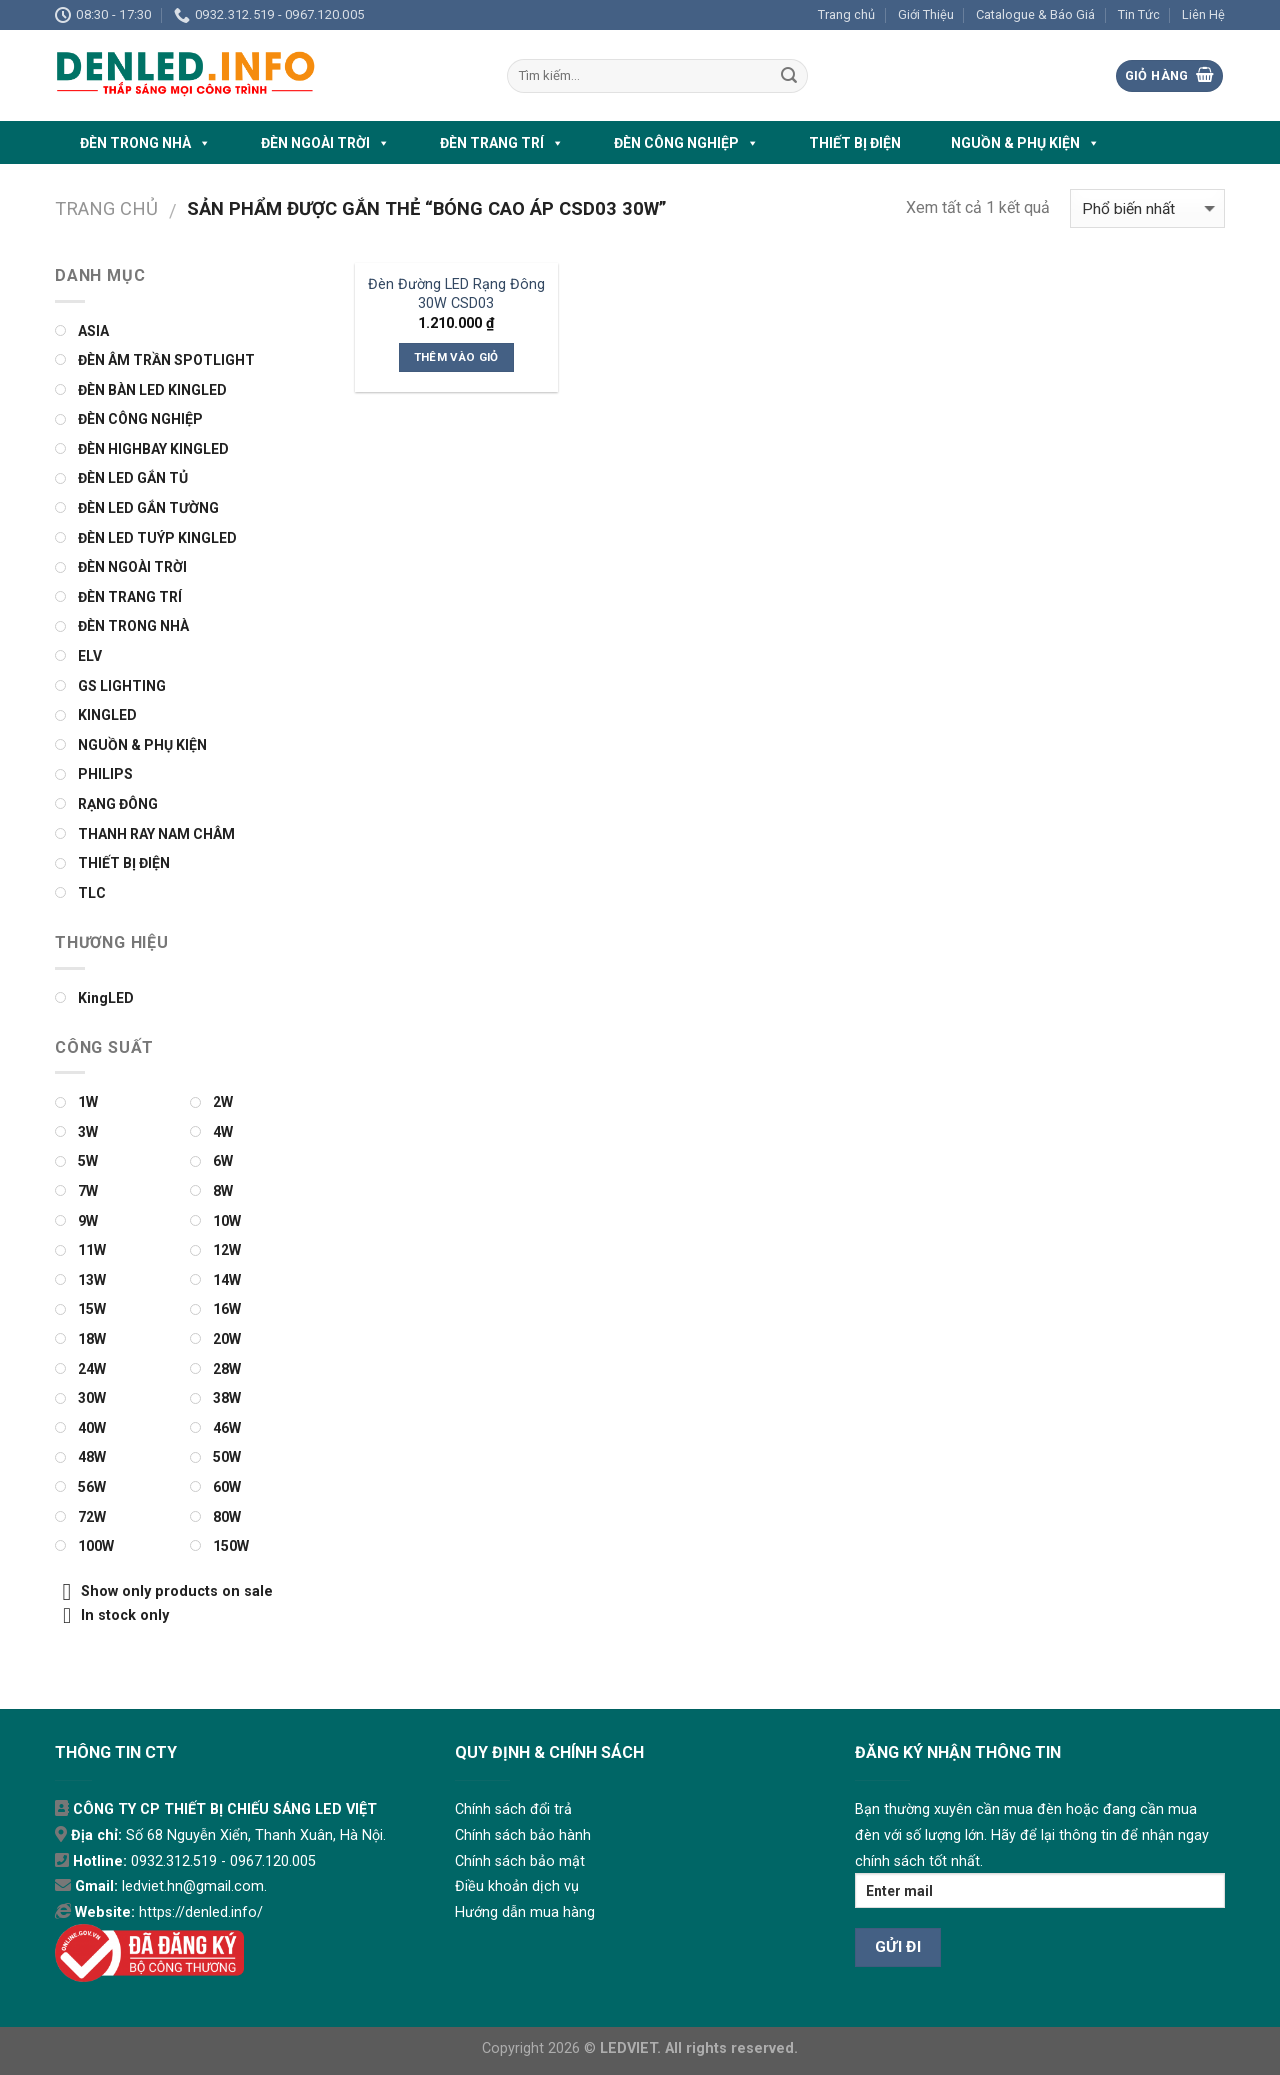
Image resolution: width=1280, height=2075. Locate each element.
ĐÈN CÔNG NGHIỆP (686, 143)
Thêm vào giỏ (456, 357)
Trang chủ (846, 14)
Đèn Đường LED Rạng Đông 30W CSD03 (456, 294)
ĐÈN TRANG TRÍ (502, 143)
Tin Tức (1139, 14)
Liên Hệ (1203, 14)
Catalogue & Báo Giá (1035, 14)
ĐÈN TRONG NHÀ (145, 143)
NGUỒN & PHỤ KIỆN (1025, 143)
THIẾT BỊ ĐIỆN (855, 143)
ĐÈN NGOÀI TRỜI (325, 143)
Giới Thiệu (926, 14)
